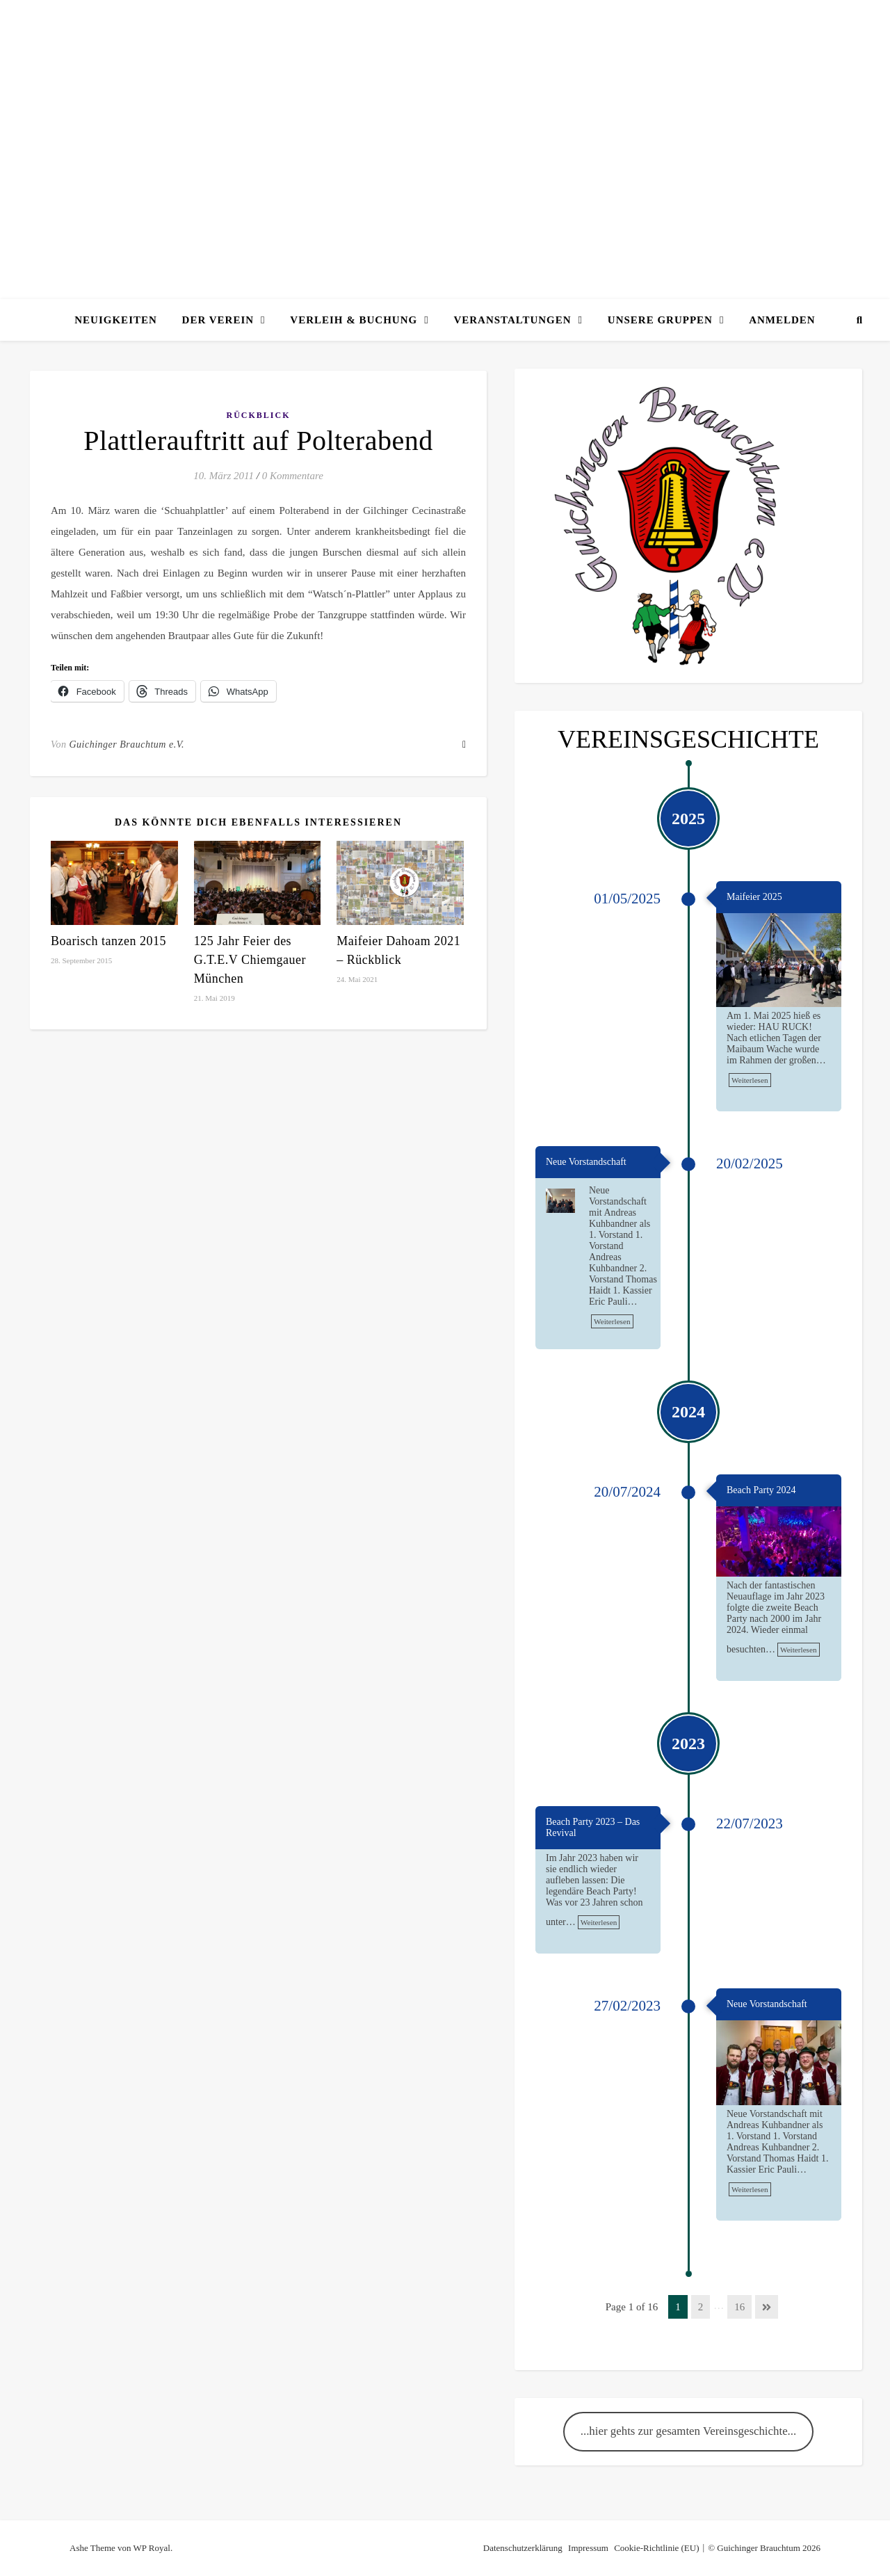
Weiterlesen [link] (749, 1080)
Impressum (588, 2548)
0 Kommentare (292, 475)
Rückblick (258, 415)
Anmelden (782, 319)
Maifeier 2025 (754, 897)
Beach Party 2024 (761, 1490)
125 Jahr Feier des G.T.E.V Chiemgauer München (250, 959)
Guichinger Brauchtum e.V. (127, 744)
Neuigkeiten (115, 319)
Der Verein (218, 319)
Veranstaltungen (512, 319)
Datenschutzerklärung (523, 2548)
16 (739, 2306)
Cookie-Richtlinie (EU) (656, 2548)
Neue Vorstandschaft (586, 1162)
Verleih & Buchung (353, 319)
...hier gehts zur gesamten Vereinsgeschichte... (689, 2431)
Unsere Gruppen (660, 319)
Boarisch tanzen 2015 (108, 941)
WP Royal (152, 2548)
